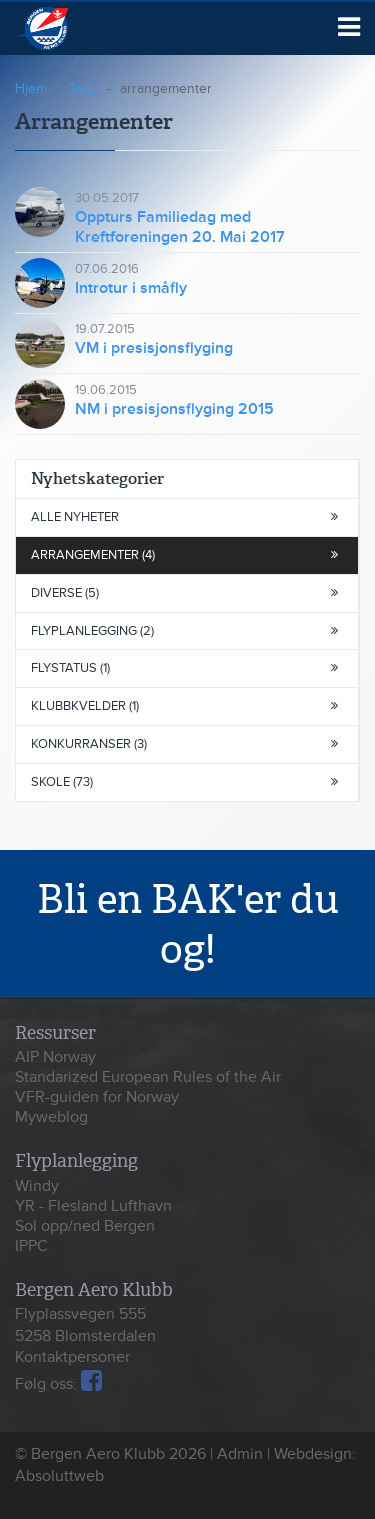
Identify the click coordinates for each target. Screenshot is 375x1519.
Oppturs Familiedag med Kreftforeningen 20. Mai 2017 (180, 227)
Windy (37, 1186)
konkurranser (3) (184, 744)
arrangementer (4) (184, 555)
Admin (240, 1454)
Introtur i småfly (131, 288)
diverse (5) (184, 593)
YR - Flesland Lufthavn (93, 1206)
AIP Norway (55, 1057)
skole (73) (184, 782)
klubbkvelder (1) (184, 706)
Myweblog (51, 1117)
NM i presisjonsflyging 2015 (174, 409)
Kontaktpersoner (72, 1357)
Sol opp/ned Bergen (85, 1226)
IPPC (31, 1246)
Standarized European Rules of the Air (148, 1077)
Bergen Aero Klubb (67, 28)
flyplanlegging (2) (184, 631)
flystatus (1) (184, 668)
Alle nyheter (184, 517)
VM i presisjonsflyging (154, 348)
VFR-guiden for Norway (97, 1097)
